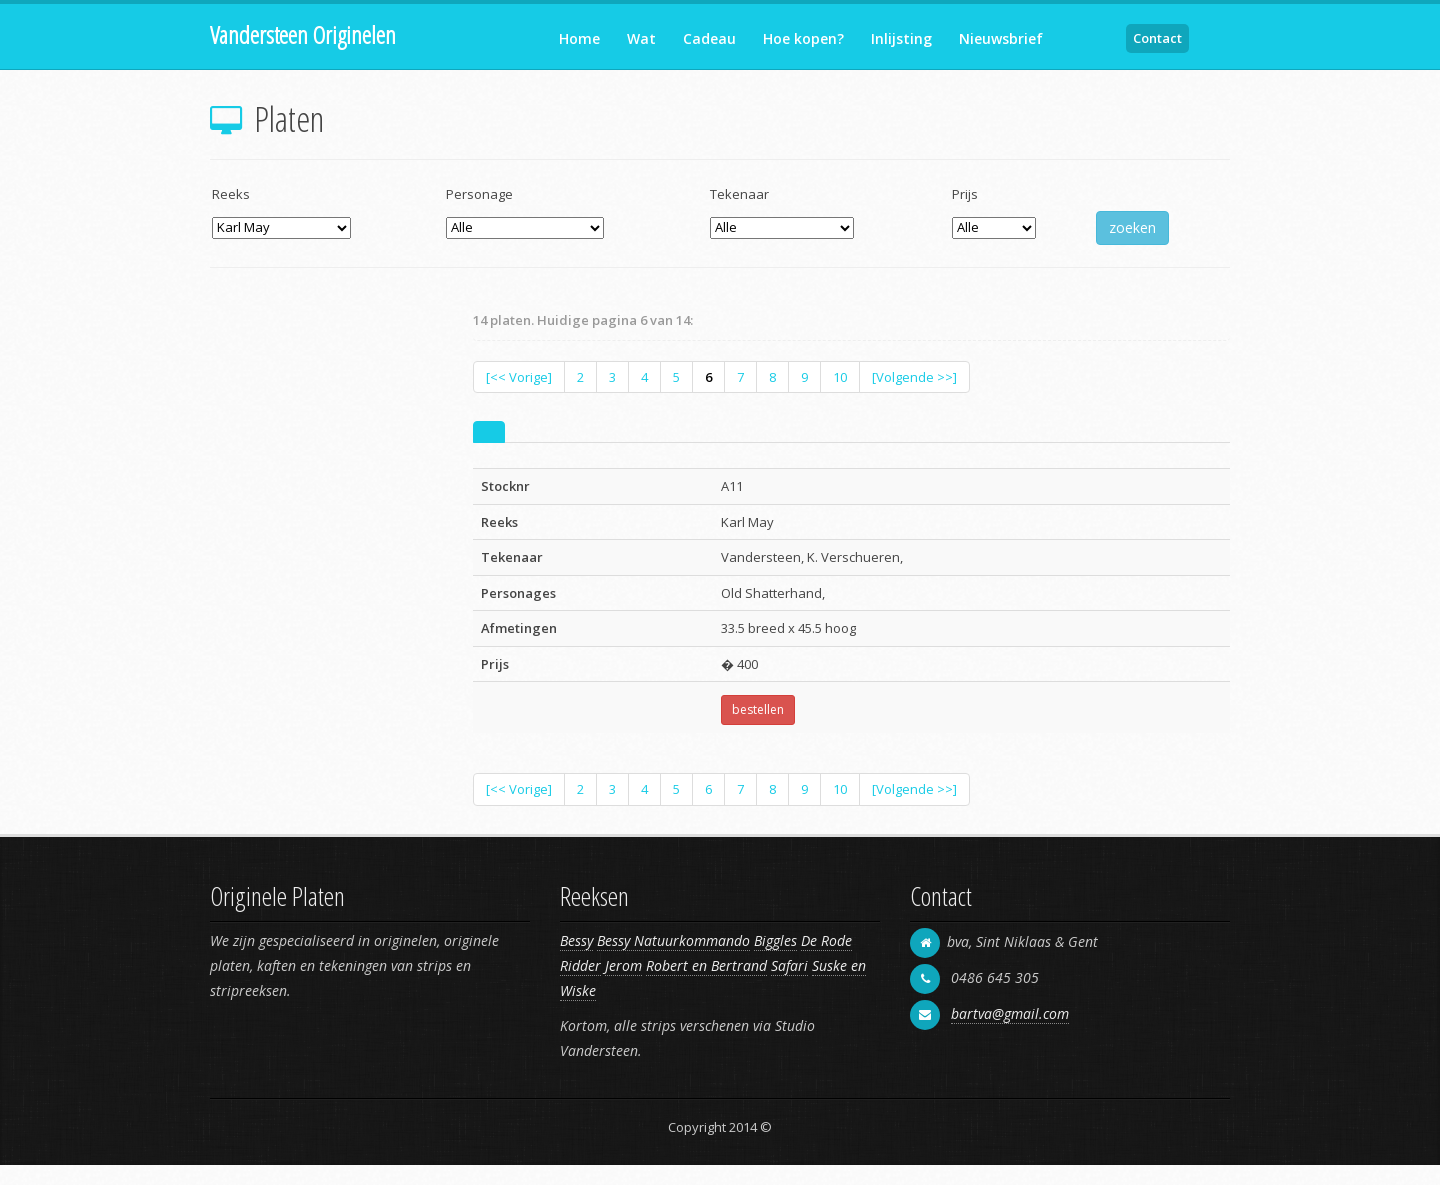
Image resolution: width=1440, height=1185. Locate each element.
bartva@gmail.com (1010, 1013)
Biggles (775, 940)
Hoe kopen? (803, 38)
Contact (1157, 38)
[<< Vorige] (519, 377)
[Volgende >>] (914, 377)
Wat (641, 38)
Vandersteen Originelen (303, 34)
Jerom (623, 965)
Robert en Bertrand (706, 965)
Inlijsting (901, 38)
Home (579, 38)
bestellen (758, 709)
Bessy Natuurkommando (673, 940)
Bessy (576, 940)
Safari (789, 965)
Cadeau (709, 38)
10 (840, 377)
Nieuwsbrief (1001, 38)
